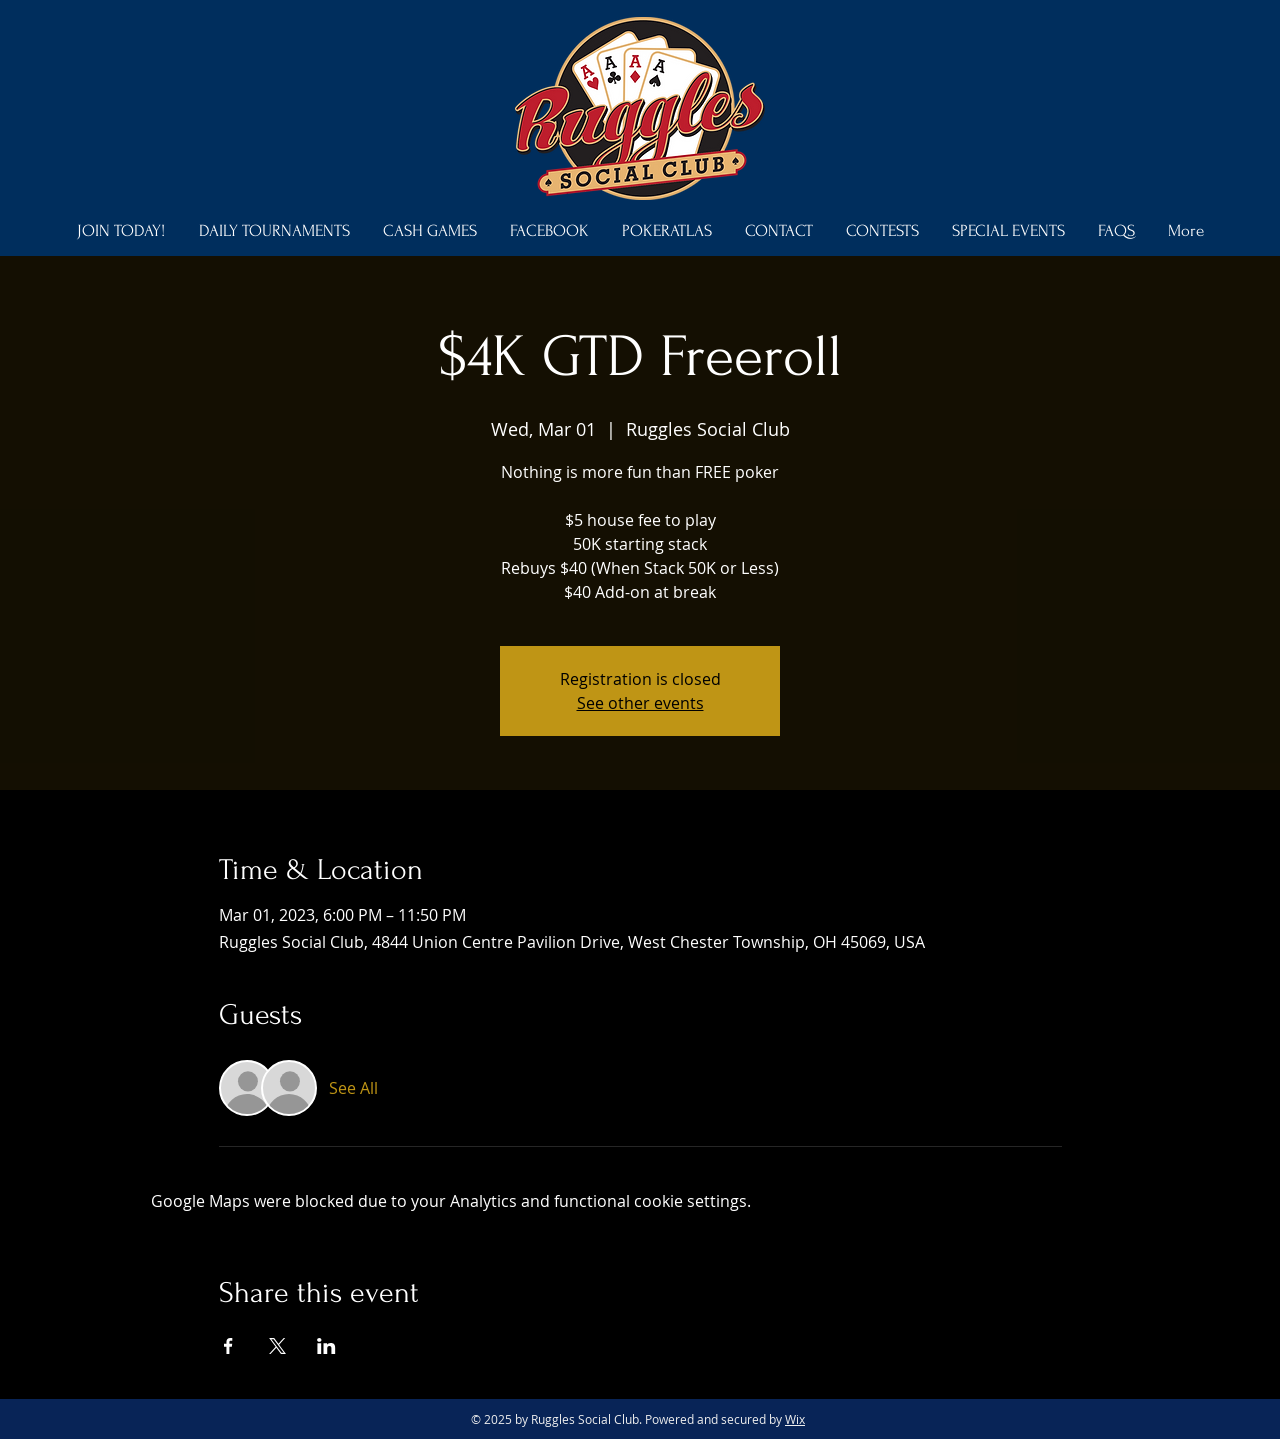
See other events (640, 703)
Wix (795, 1419)
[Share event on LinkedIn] (326, 1346)
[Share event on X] (277, 1346)
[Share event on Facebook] (228, 1346)
